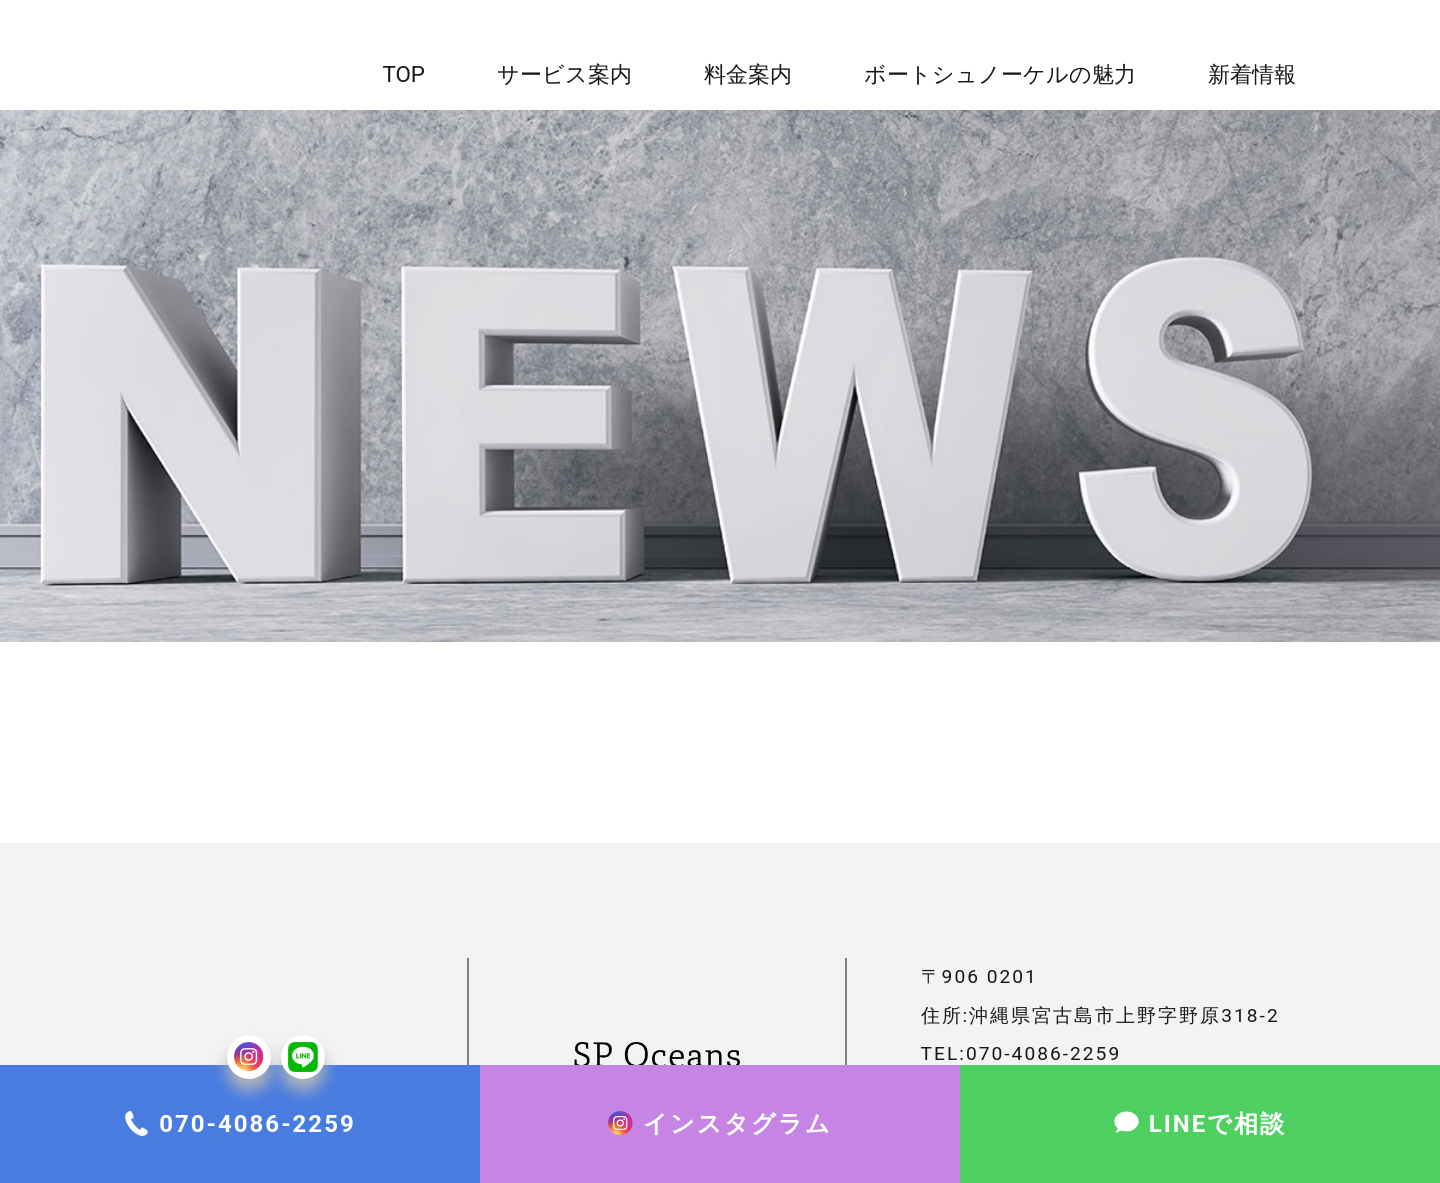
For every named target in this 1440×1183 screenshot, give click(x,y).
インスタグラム (737, 1144)
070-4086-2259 (257, 1144)
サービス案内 (564, 74)
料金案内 (748, 74)
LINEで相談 (1217, 1144)
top (403, 74)
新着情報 (1252, 74)
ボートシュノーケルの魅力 (1000, 74)
